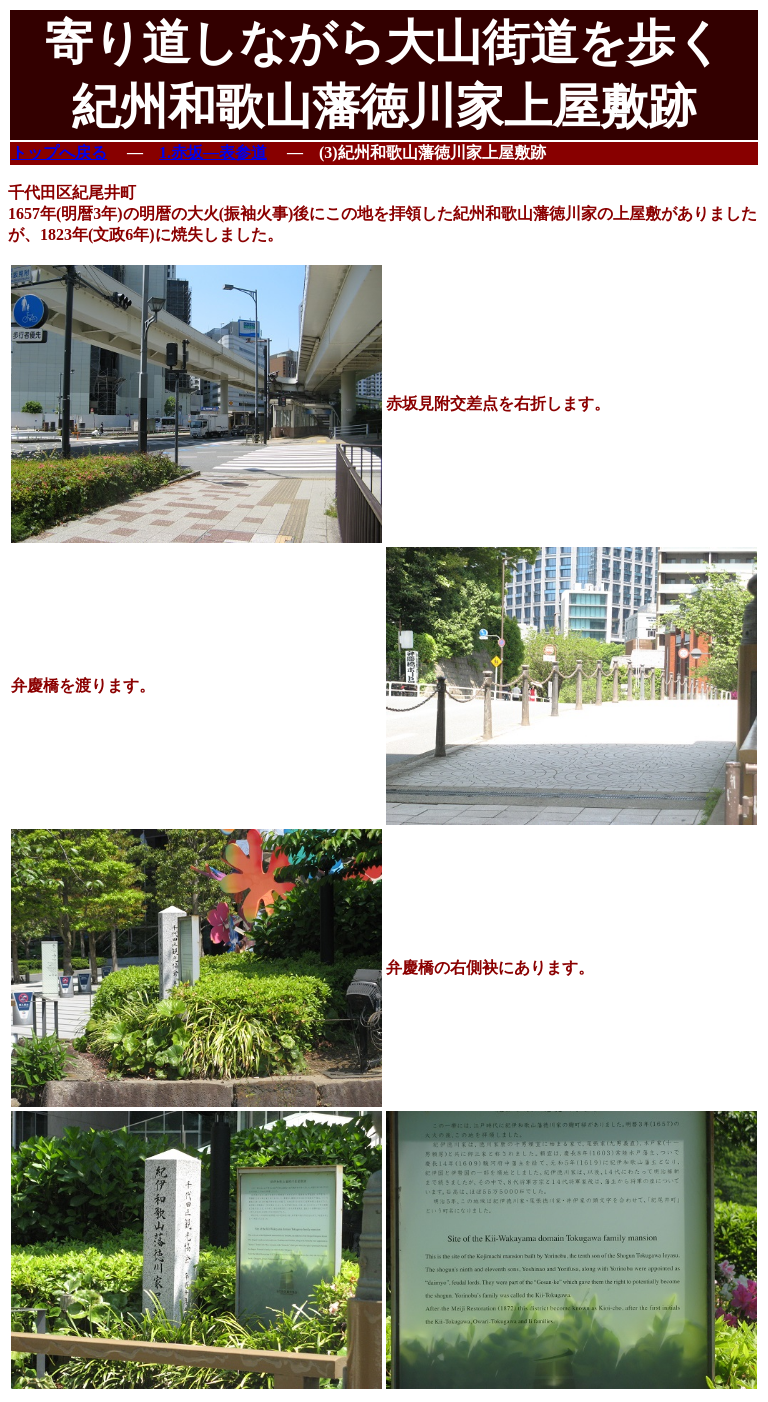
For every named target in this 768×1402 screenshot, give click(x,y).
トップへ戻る (59, 152)
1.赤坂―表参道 (213, 152)
